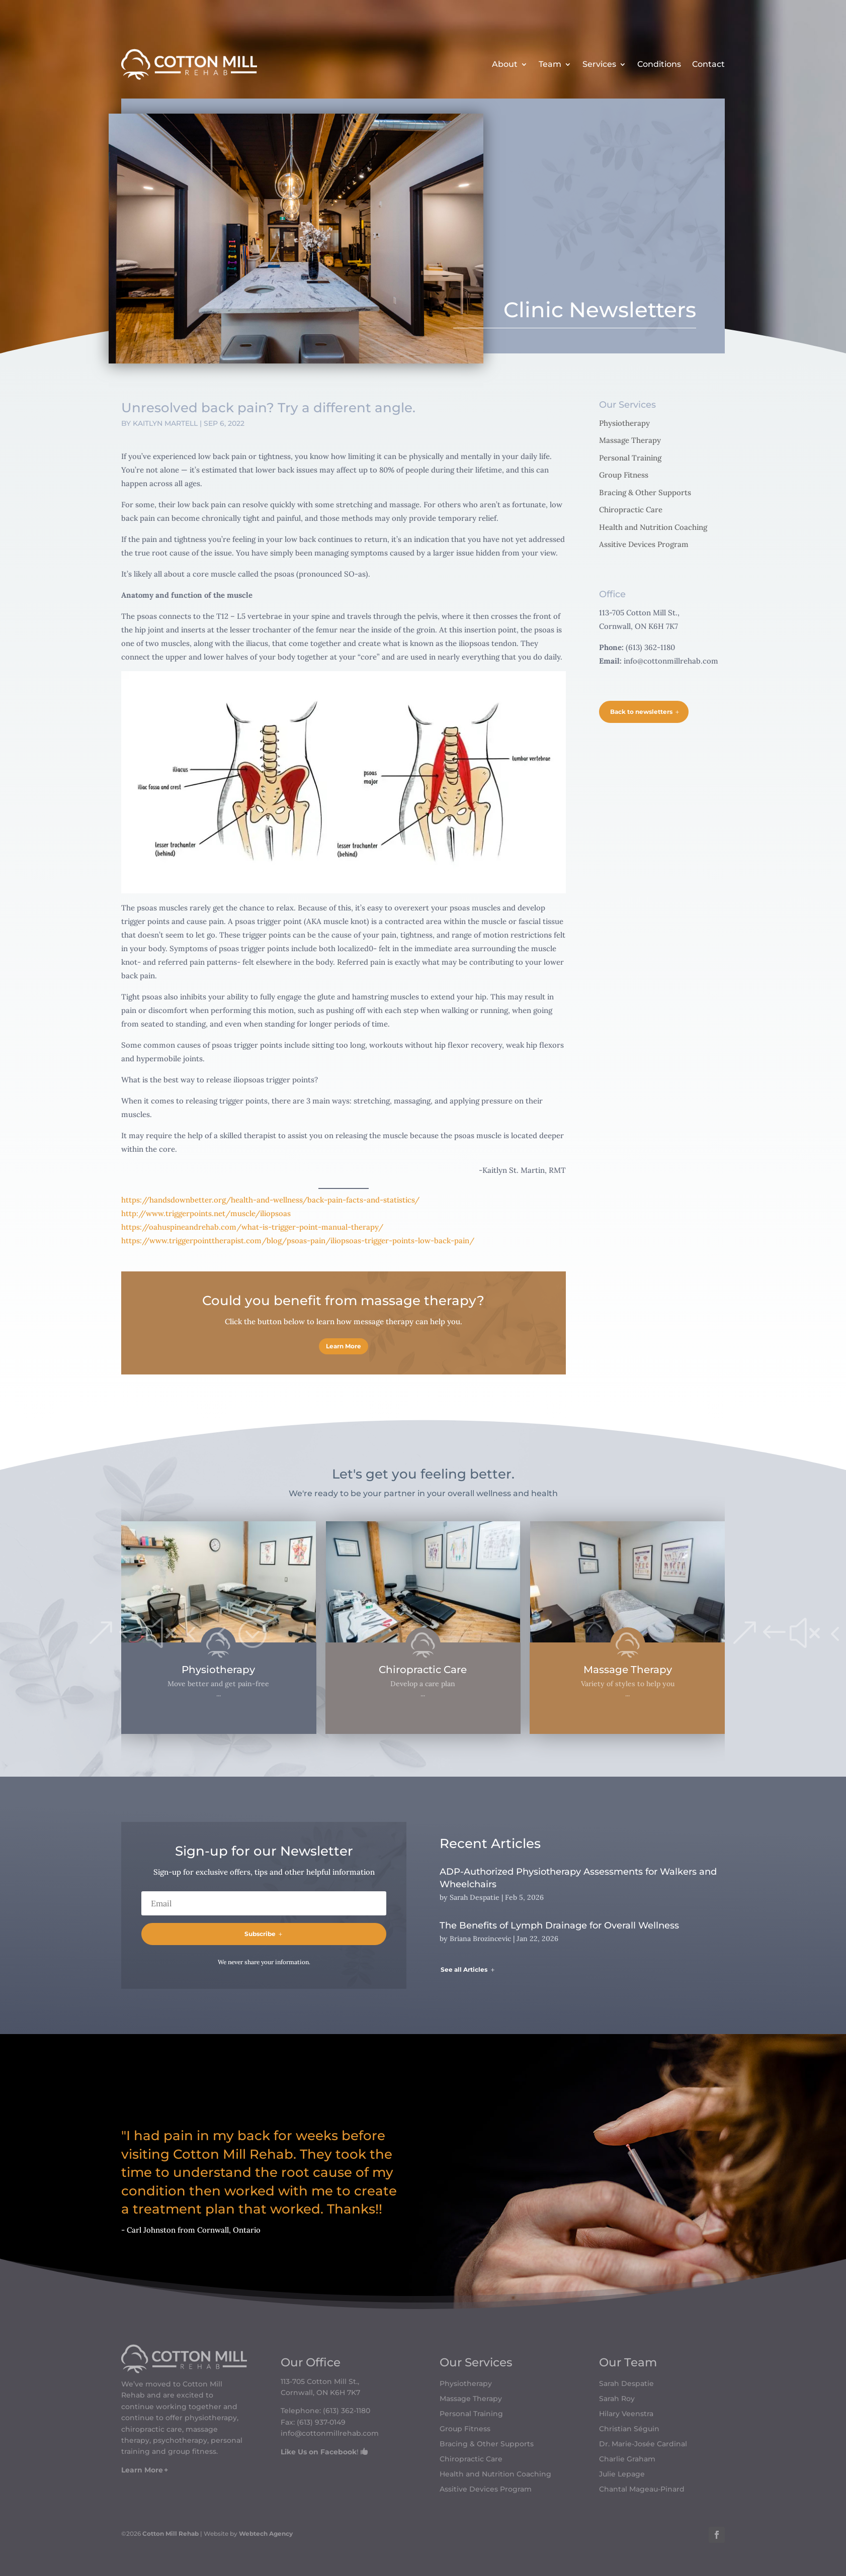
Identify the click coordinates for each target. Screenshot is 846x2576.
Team (550, 64)
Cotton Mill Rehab (170, 2533)
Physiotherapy (624, 423)
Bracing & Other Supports (645, 492)
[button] (101, 1634)
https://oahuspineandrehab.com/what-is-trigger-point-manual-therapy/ (252, 1227)
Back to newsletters (641, 711)
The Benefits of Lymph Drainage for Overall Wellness (559, 1925)
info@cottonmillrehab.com (671, 661)
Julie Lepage (622, 2474)
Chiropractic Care (630, 509)
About (505, 64)
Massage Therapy (630, 440)
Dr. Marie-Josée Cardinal (643, 2444)
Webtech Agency (266, 2533)
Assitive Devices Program (644, 544)
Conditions (659, 64)
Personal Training (630, 458)
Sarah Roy (617, 2399)
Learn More (343, 1346)
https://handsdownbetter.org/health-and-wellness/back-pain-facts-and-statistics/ (270, 1200)
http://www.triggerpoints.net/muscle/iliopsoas (206, 1213)
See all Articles (464, 1969)
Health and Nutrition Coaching (653, 527)
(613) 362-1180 (346, 2410)
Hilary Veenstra (626, 2414)
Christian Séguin (629, 2429)
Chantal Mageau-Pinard (642, 2490)
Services (599, 64)
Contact (708, 64)
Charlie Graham (627, 2459)
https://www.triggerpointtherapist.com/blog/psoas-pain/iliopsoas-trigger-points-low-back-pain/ (297, 1240)
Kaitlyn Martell (165, 423)
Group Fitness (623, 475)
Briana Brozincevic (480, 1938)
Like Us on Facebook (319, 2451)
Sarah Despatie (474, 1897)
